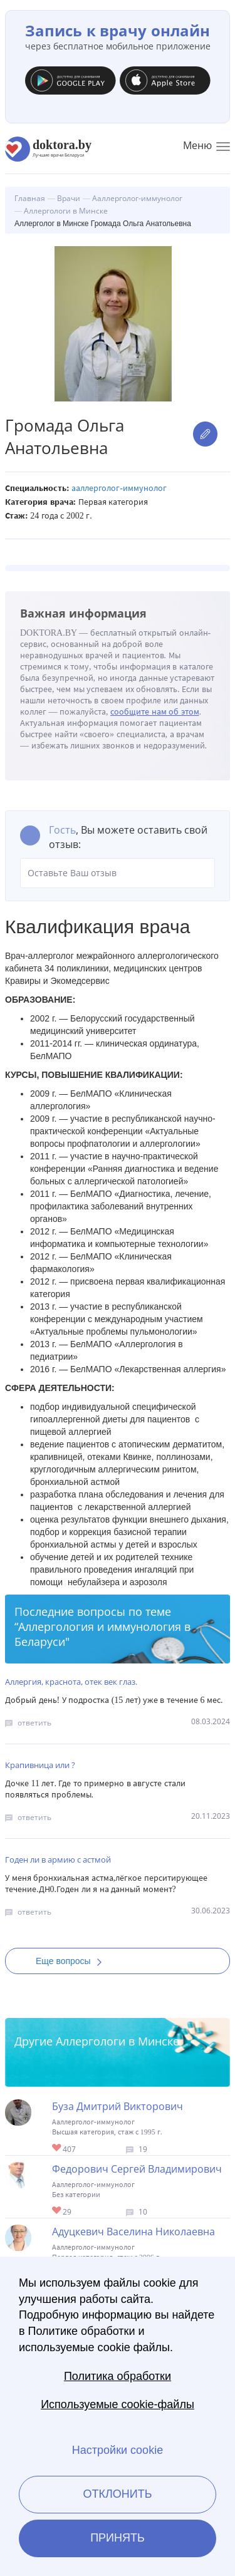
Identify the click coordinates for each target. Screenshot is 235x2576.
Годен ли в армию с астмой (58, 1859)
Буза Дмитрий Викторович (117, 2106)
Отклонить (117, 2494)
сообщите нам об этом (154, 711)
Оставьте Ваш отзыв (117, 873)
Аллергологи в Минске (117, 2041)
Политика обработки (117, 2376)
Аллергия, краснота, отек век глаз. (71, 1681)
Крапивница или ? (40, 1765)
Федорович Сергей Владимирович (137, 2169)
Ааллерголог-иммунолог (119, 488)
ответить (34, 1722)
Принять (117, 2538)
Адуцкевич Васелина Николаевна (133, 2231)
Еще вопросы (73, 1961)
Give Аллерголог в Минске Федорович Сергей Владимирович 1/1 (57, 2211)
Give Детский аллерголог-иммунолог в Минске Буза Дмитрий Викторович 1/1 (57, 2148)
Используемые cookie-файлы (117, 2404)
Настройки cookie (117, 2450)
